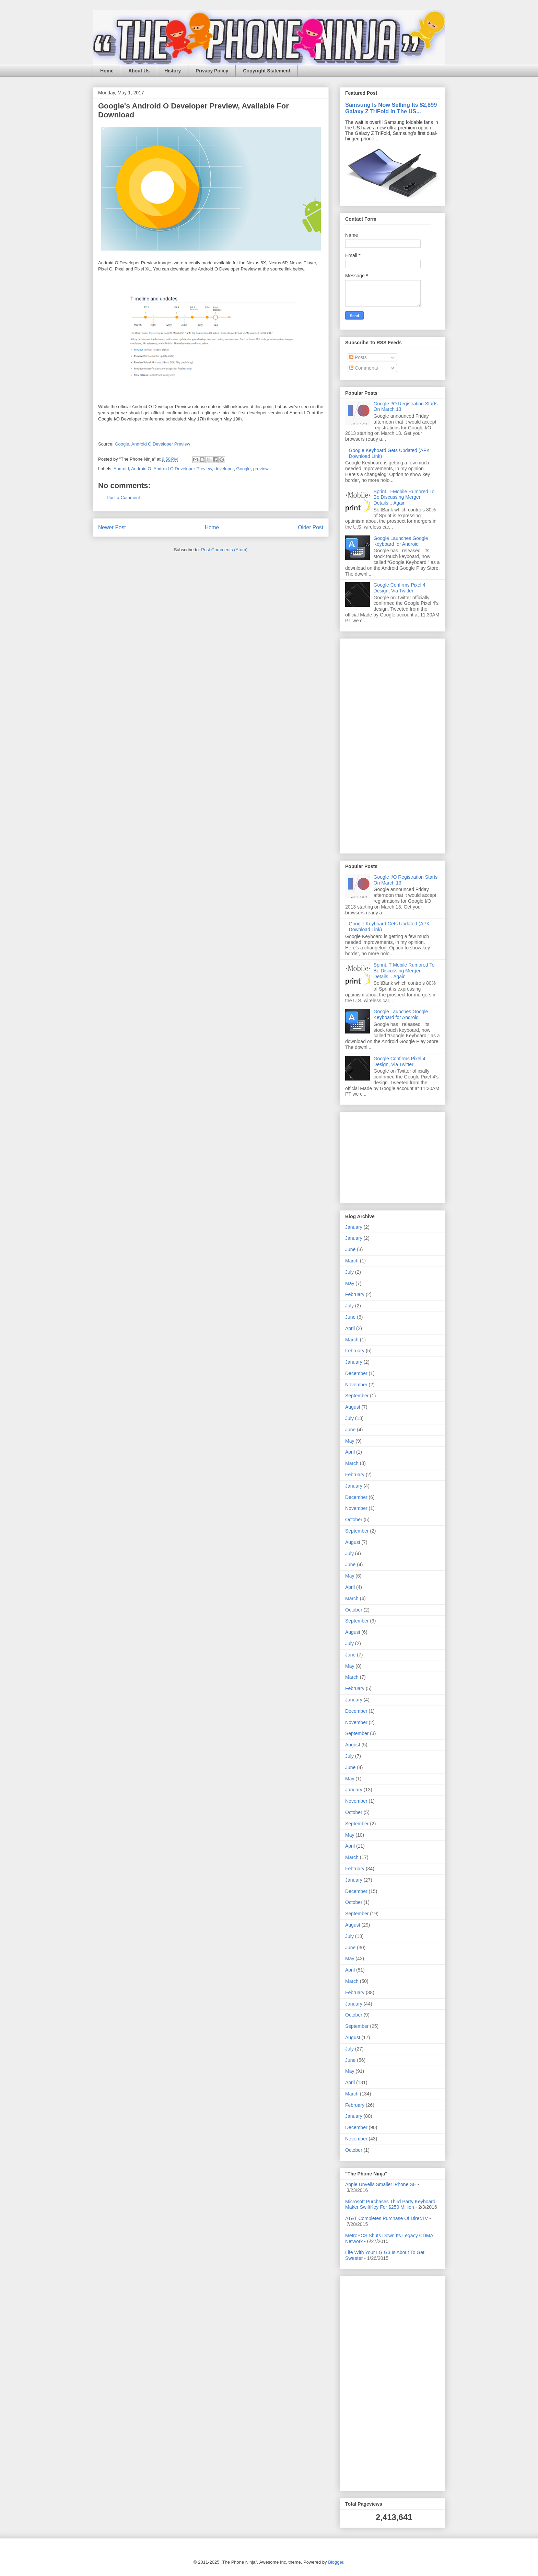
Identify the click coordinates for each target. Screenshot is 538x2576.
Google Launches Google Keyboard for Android (401, 541)
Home (107, 70)
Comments (363, 368)
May (349, 1283)
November (356, 1384)
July (349, 1272)
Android (121, 468)
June (350, 1249)
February (354, 1294)
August (352, 1407)
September (357, 1395)
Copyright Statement (266, 70)
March (352, 1260)
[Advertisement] (365, 744)
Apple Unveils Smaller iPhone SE (380, 2184)
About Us (139, 70)
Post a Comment (123, 497)
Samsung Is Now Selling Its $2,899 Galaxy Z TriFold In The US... (391, 108)
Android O (141, 468)
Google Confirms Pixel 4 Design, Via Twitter (399, 587)
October (353, 1519)
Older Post (310, 527)
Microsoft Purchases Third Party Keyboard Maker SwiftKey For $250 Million (390, 2204)
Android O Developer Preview (160, 444)
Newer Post (112, 527)
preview (261, 468)
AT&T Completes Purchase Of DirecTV (386, 2218)
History (172, 70)
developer (224, 468)
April (350, 1328)
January (353, 1227)
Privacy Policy (212, 70)
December (356, 1373)
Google (122, 444)
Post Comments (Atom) (224, 549)
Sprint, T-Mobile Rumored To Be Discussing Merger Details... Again (404, 497)
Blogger (335, 2562)
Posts (358, 357)
